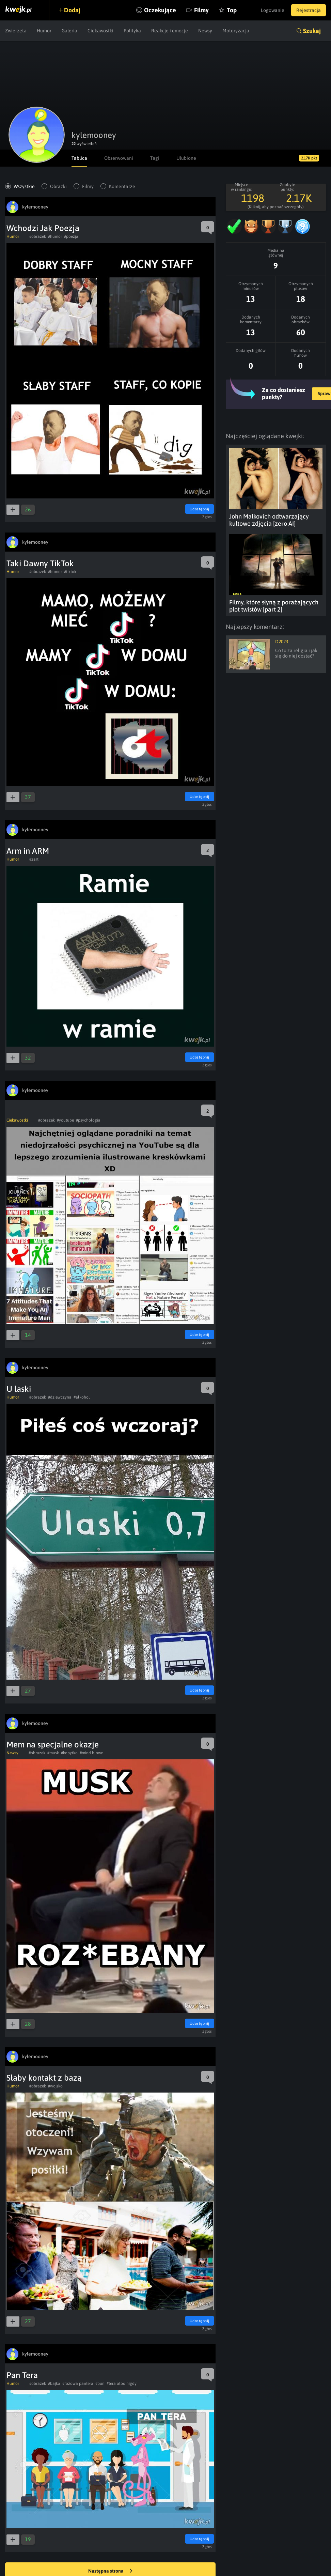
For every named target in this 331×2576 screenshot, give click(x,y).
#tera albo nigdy (122, 2383)
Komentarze (122, 186)
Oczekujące (160, 10)
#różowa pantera (77, 2383)
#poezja (71, 236)
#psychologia (88, 1120)
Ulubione (186, 158)
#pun (100, 2383)
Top (232, 10)
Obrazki (58, 186)
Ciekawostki (100, 30)
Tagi (154, 158)
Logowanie (272, 10)
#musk (53, 1752)
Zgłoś (207, 517)
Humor (44, 30)
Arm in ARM (27, 850)
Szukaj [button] (312, 30)
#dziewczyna (60, 1397)
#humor (55, 236)
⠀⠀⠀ (15, 1111)
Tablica (79, 158)
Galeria (69, 30)
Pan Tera (22, 2375)
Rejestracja (308, 10)
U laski (18, 1388)
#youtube (65, 1120)
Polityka (132, 30)
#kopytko (69, 1752)
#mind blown (92, 1752)
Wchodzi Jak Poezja (42, 228)
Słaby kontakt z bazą (44, 2077)
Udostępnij (199, 509)
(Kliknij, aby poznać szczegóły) (276, 206)
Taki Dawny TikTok (40, 563)
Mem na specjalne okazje (52, 1744)
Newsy (205, 30)
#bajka (54, 2383)
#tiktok (70, 571)
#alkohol (82, 1397)
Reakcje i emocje (169, 30)
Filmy (201, 10)
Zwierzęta (16, 30)
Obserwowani (118, 158)
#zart (33, 859)
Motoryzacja (235, 30)
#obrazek (37, 236)
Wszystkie (24, 186)
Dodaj (72, 10)
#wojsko (55, 2086)
